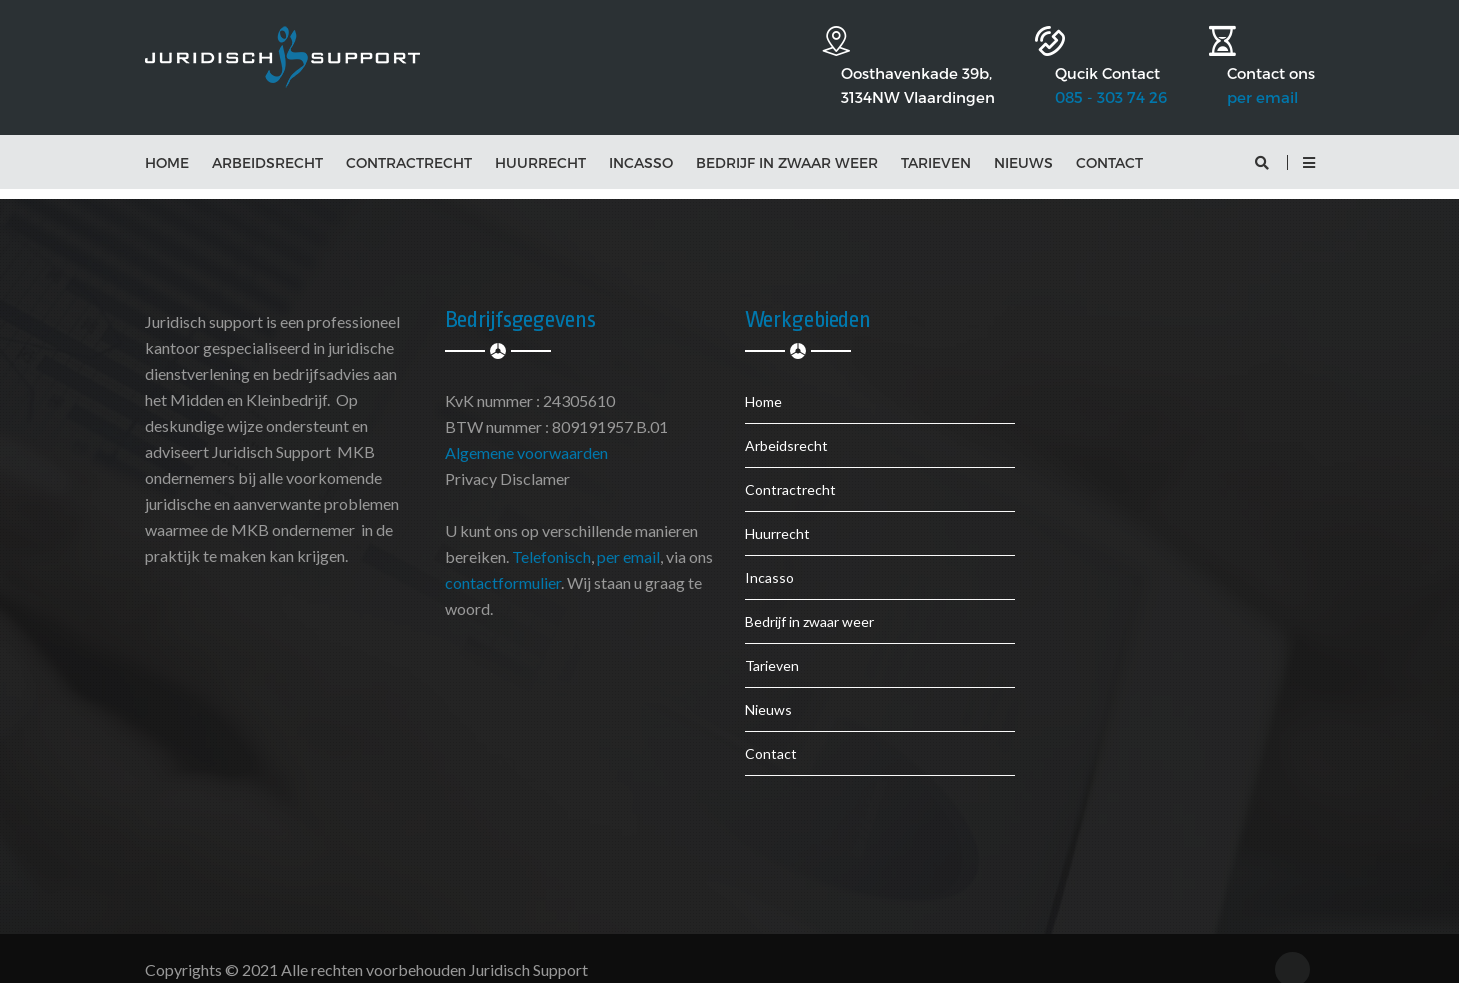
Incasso (641, 141)
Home (167, 141)
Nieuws (1023, 141)
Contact (1109, 141)
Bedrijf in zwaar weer (787, 141)
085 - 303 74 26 (1081, 62)
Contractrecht (409, 141)
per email (1262, 62)
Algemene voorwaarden (526, 431)
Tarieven (936, 141)
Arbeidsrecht (267, 141)
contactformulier (503, 561)
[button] (1308, 141)
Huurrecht (540, 141)
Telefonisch (551, 535)
